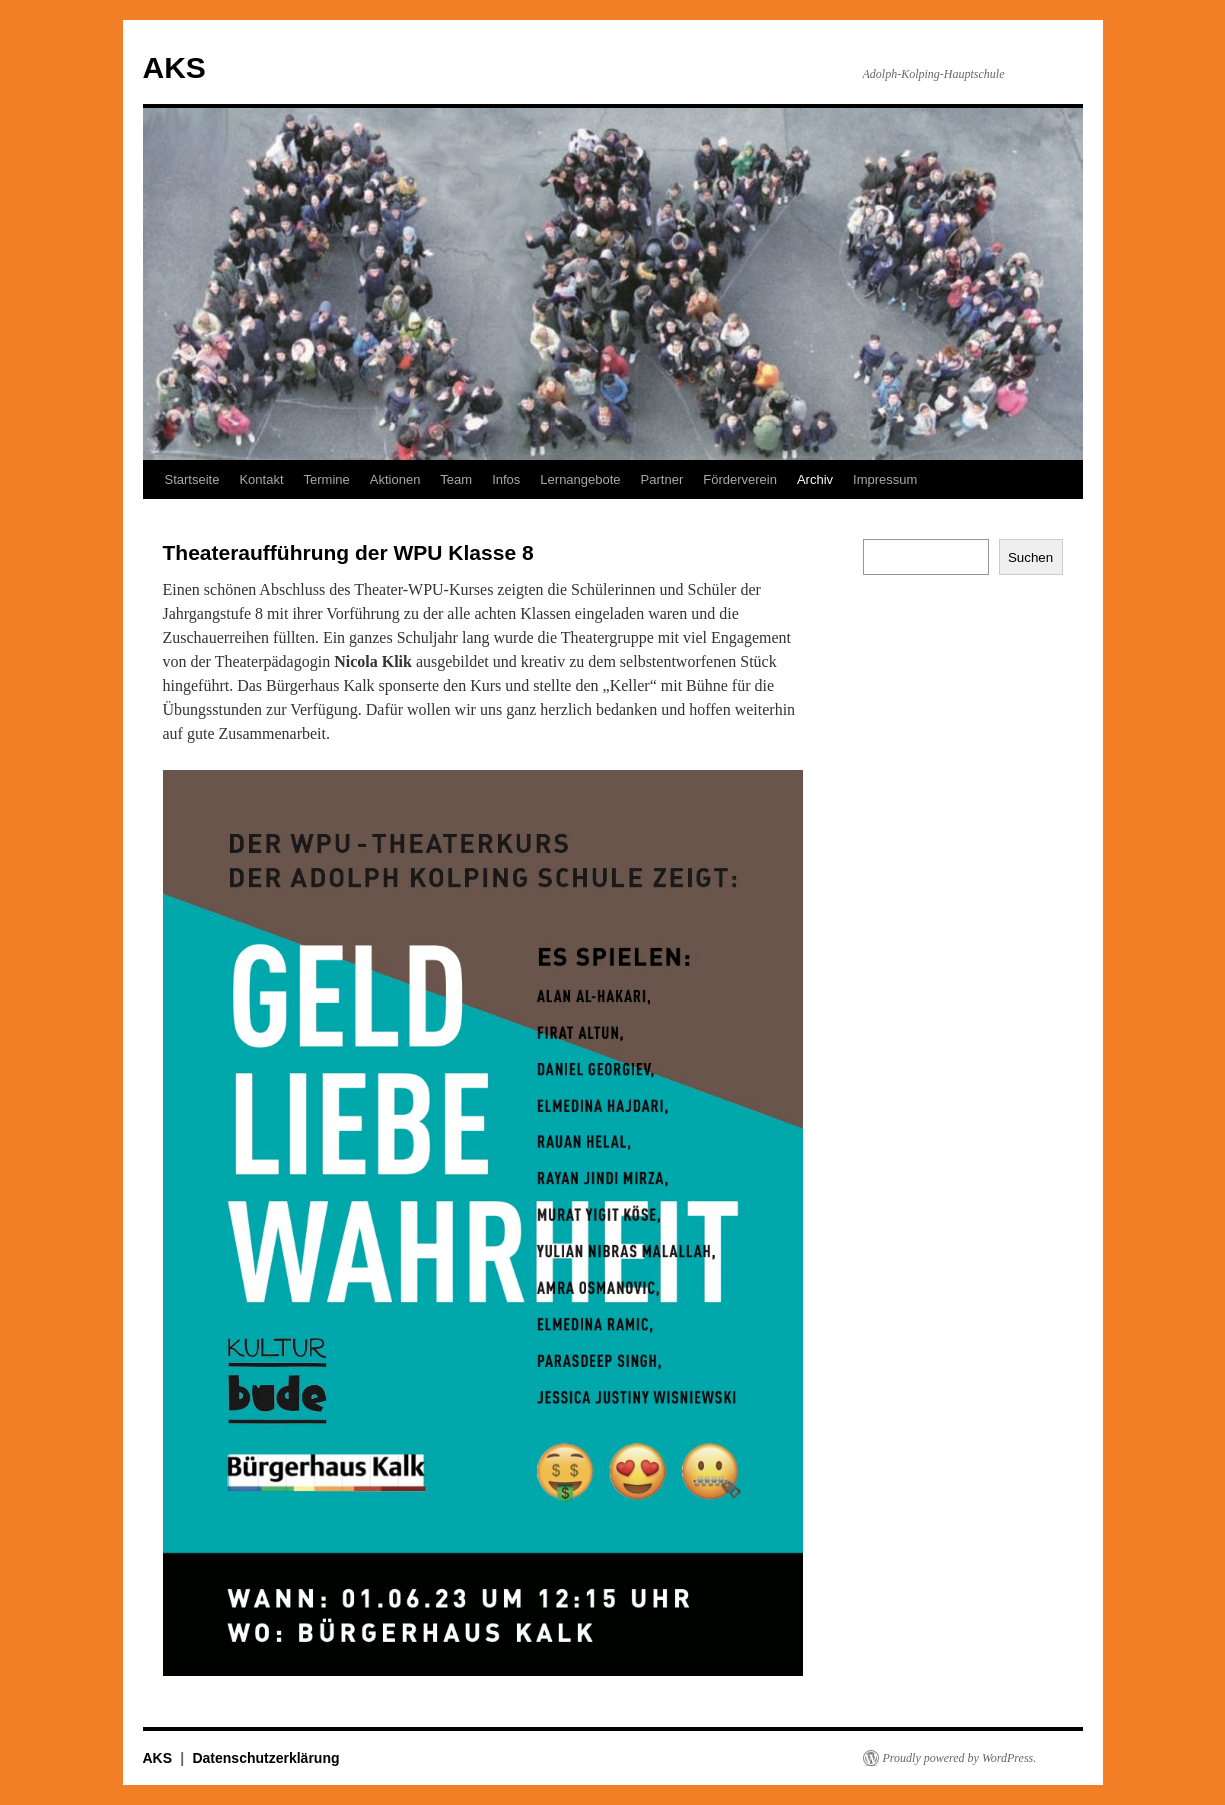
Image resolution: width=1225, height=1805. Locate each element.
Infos (506, 479)
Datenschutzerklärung (265, 1758)
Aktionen (395, 479)
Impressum (885, 479)
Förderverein (740, 479)
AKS (174, 67)
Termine (327, 479)
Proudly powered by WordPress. (960, 1758)
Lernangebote (580, 479)
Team (456, 479)
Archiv (815, 479)
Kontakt (261, 479)
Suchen (1030, 557)
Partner (662, 479)
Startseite (192, 479)
